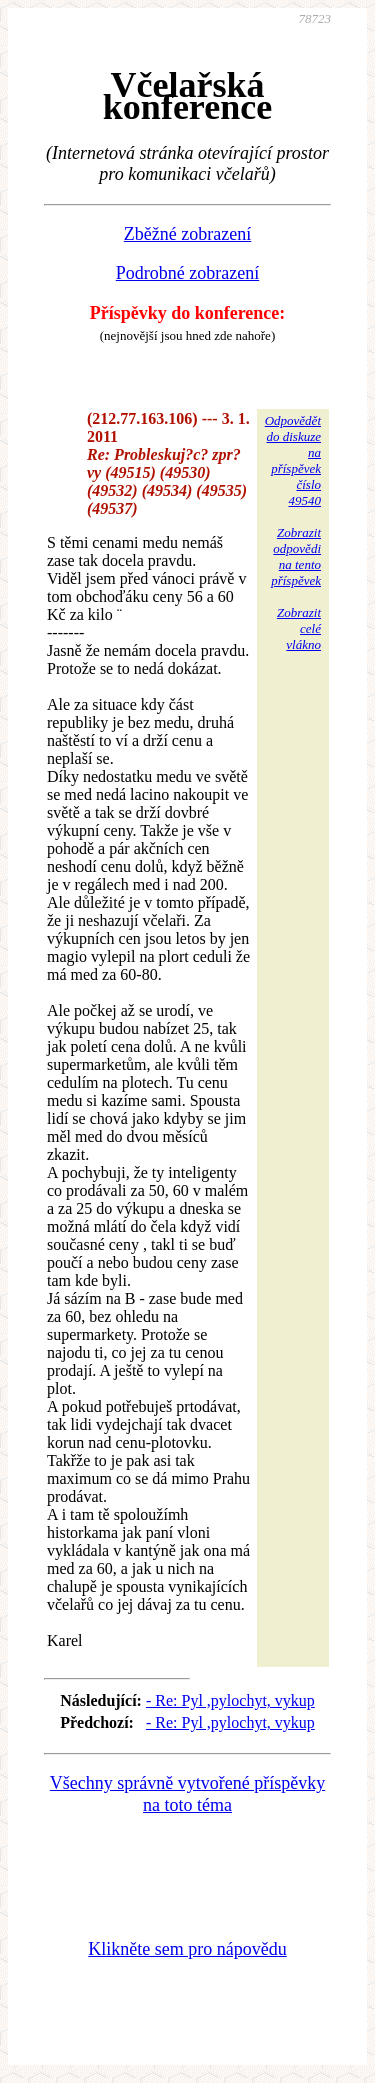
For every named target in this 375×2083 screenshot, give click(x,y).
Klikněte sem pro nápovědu (187, 1949)
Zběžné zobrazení (187, 234)
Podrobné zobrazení (187, 273)
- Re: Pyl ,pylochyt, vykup (230, 1700)
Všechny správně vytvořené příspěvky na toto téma (187, 1794)
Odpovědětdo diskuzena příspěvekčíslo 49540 (293, 460)
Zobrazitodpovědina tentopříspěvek (296, 556)
